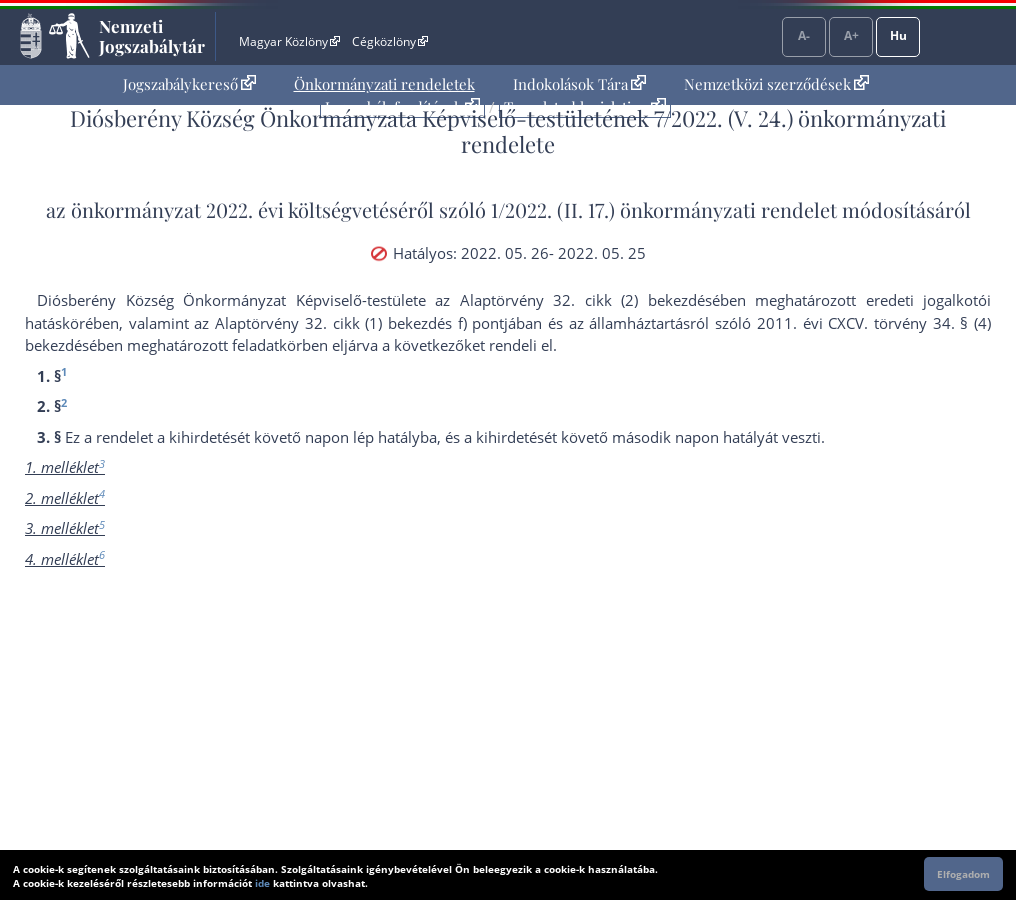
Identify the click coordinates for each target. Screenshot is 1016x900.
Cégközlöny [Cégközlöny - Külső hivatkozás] (390, 41)
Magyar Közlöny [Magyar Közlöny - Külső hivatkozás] (289, 41)
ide (262, 883)
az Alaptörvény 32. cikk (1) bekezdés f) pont (349, 323)
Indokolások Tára (579, 84)
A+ (851, 35)
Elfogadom (963, 874)
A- (804, 35)
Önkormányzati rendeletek (384, 84)
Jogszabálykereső (189, 84)
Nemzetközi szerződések (776, 84)
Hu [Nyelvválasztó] (898, 35)
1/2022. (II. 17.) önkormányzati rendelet (664, 209)
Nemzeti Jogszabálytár (152, 36)
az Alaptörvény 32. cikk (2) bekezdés (573, 300)
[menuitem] (189, 84)
